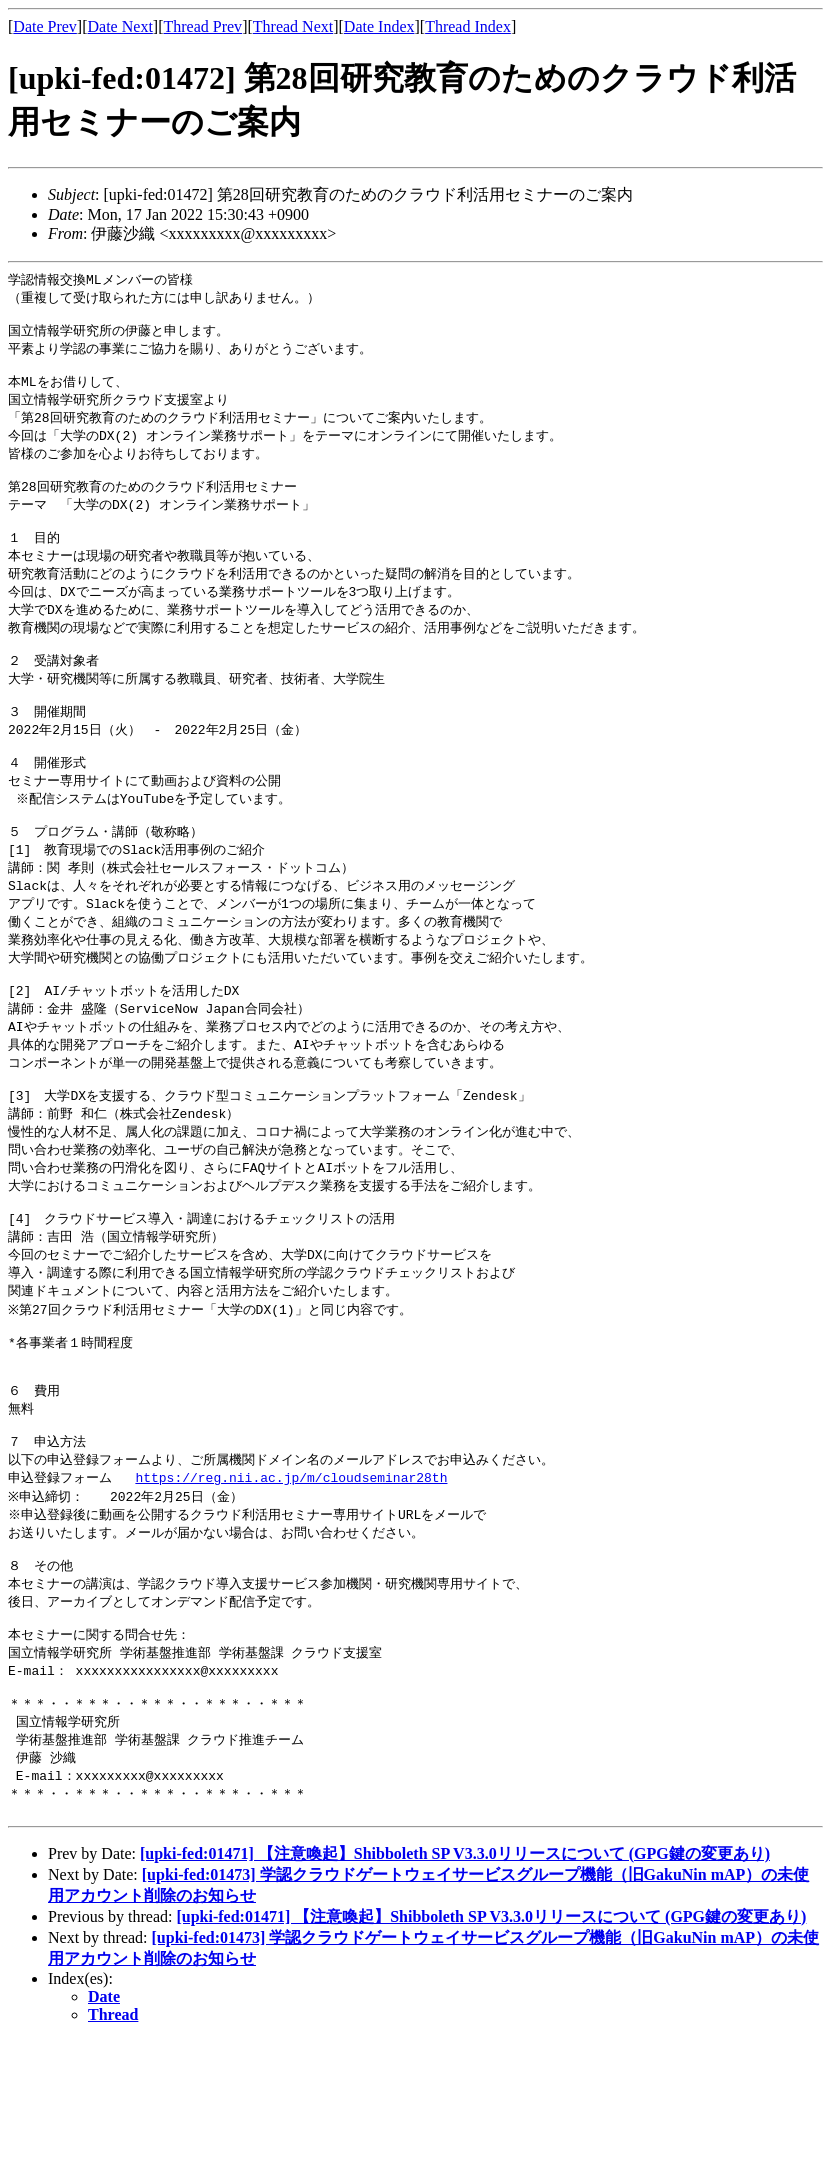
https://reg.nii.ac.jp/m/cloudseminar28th (291, 1576)
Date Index (379, 26)
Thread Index (468, 26)
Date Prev (45, 26)
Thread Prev (202, 26)
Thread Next (293, 26)
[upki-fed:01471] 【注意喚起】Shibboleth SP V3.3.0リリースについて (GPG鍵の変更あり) (455, 1978)
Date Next (120, 26)
